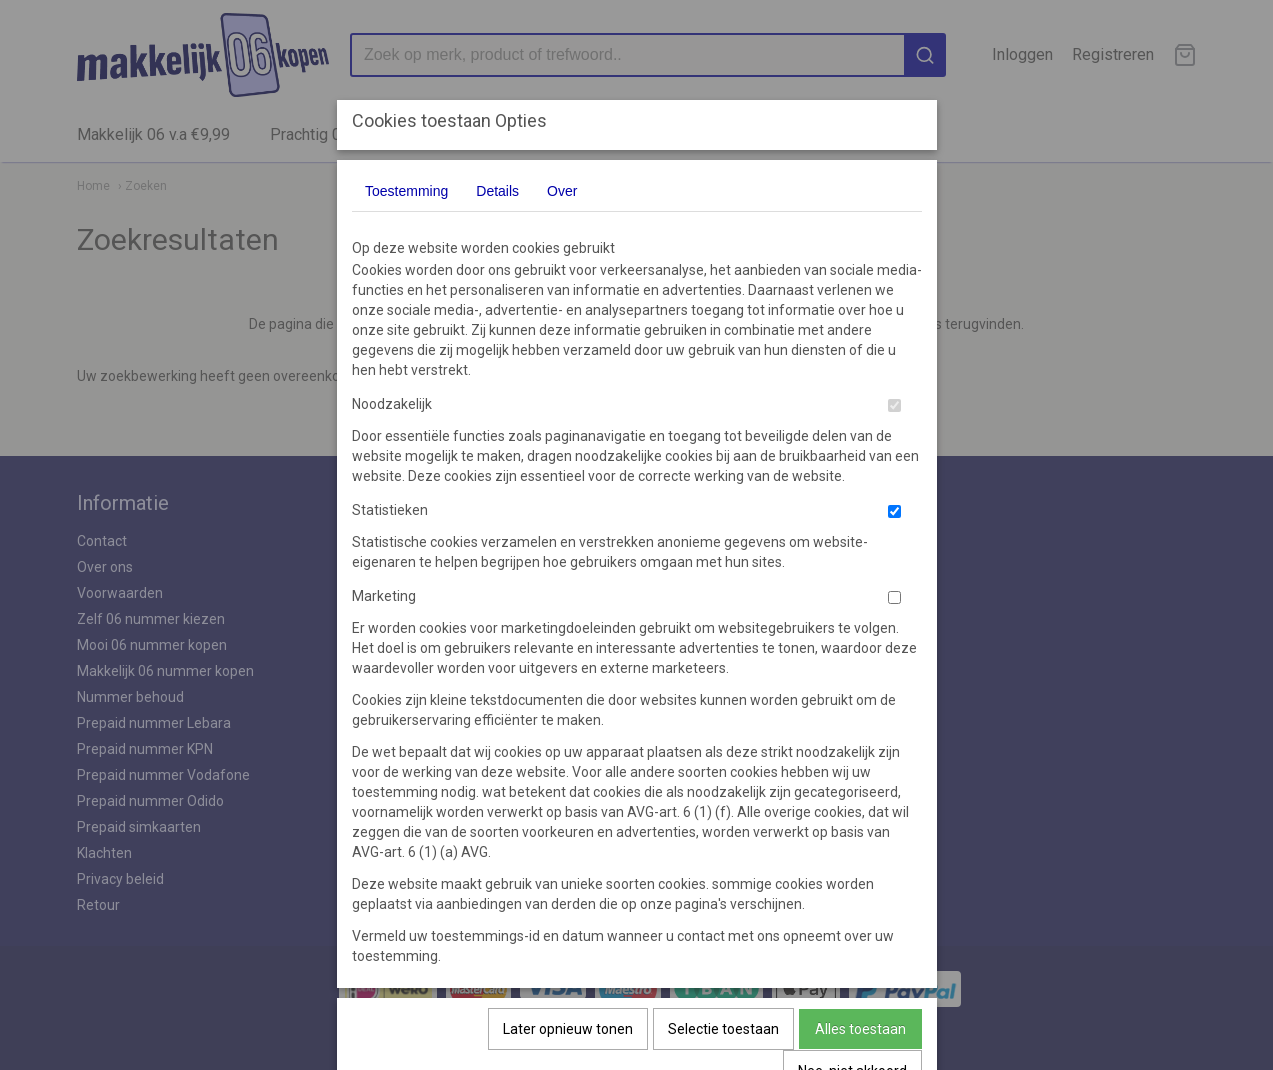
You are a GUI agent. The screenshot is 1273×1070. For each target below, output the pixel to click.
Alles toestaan (860, 1029)
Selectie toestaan (723, 1029)
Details (497, 191)
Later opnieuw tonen (568, 1029)
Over (562, 191)
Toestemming (406, 191)
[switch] (894, 405)
